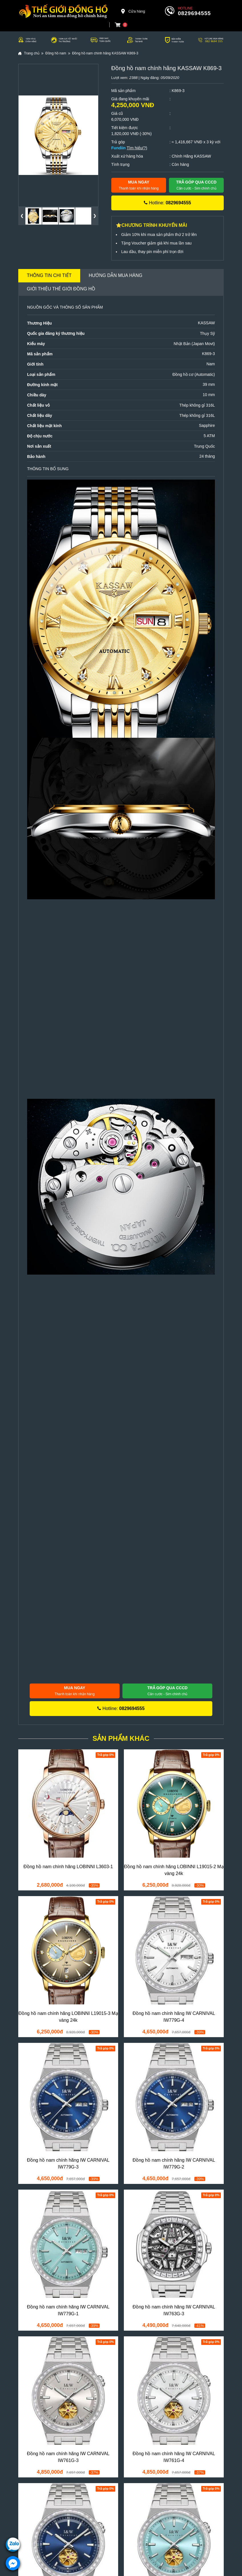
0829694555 (194, 13)
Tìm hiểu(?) (137, 148)
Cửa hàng (132, 11)
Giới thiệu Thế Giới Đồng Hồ (61, 288)
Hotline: (167, 202)
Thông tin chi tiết (49, 275)
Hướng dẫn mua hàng (115, 275)
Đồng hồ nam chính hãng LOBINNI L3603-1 (68, 1866)
